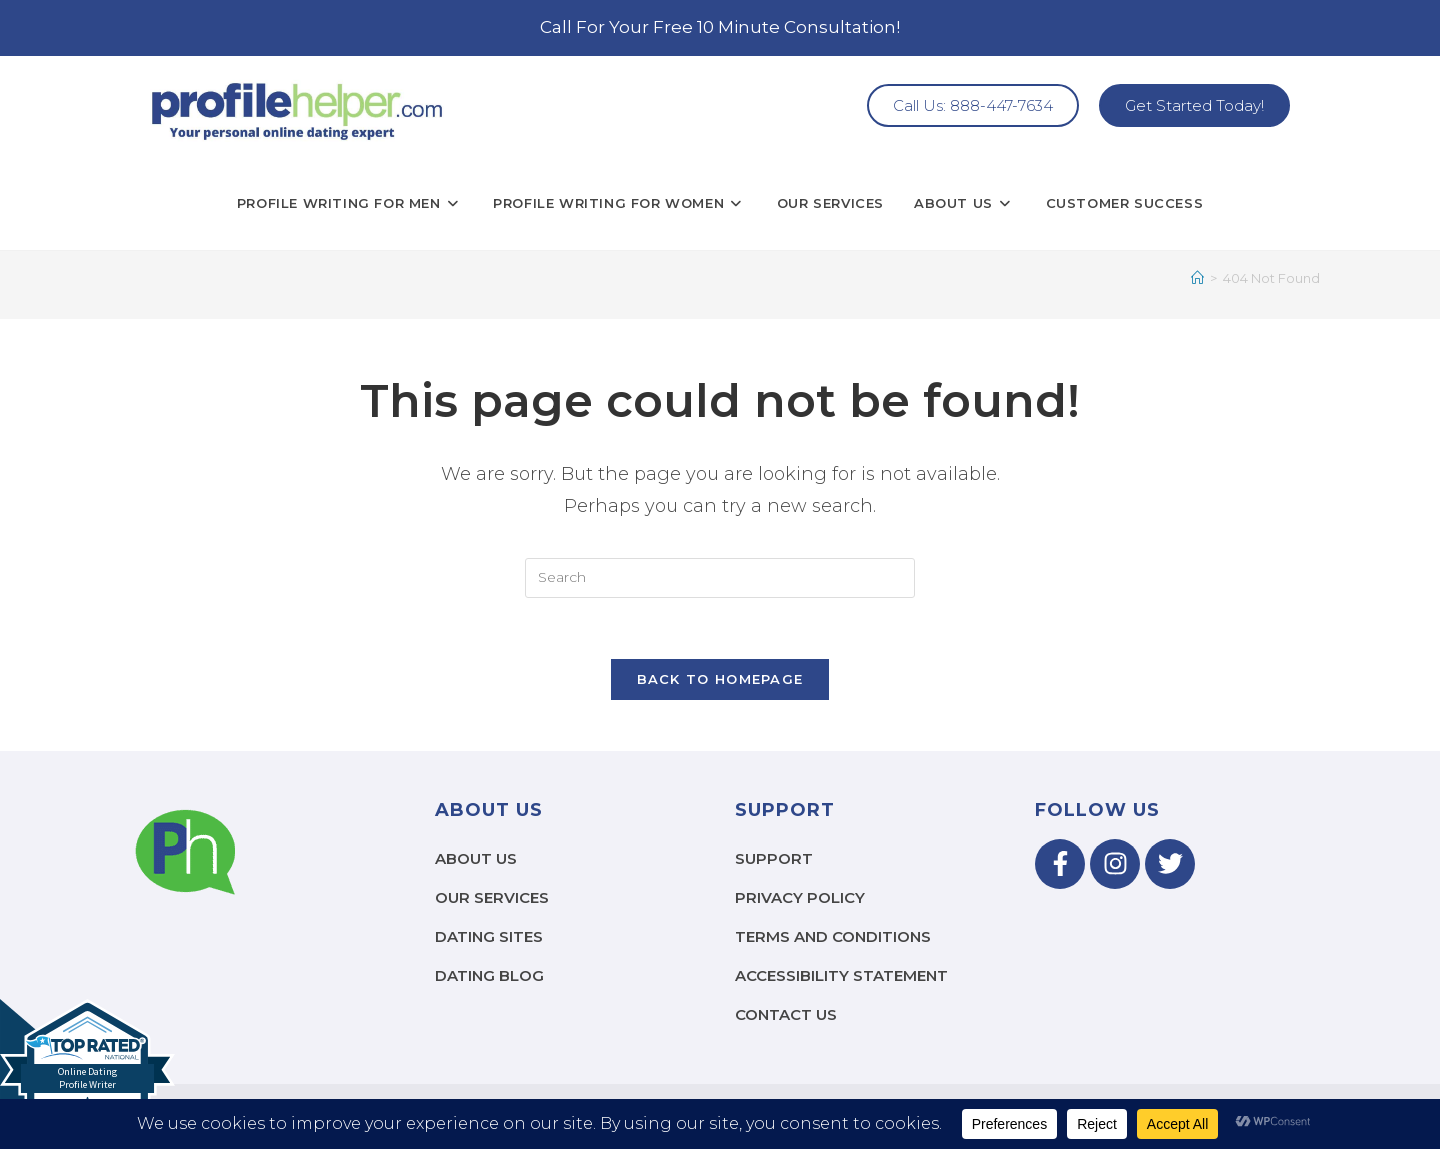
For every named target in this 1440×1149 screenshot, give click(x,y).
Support (774, 858)
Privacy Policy (800, 897)
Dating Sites (489, 936)
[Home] (1197, 278)
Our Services (492, 897)
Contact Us (786, 1014)
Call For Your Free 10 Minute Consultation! (720, 27)
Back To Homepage (720, 679)
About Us (476, 858)
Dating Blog (489, 975)
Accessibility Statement (841, 975)
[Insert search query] (720, 578)
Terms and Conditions (833, 936)
